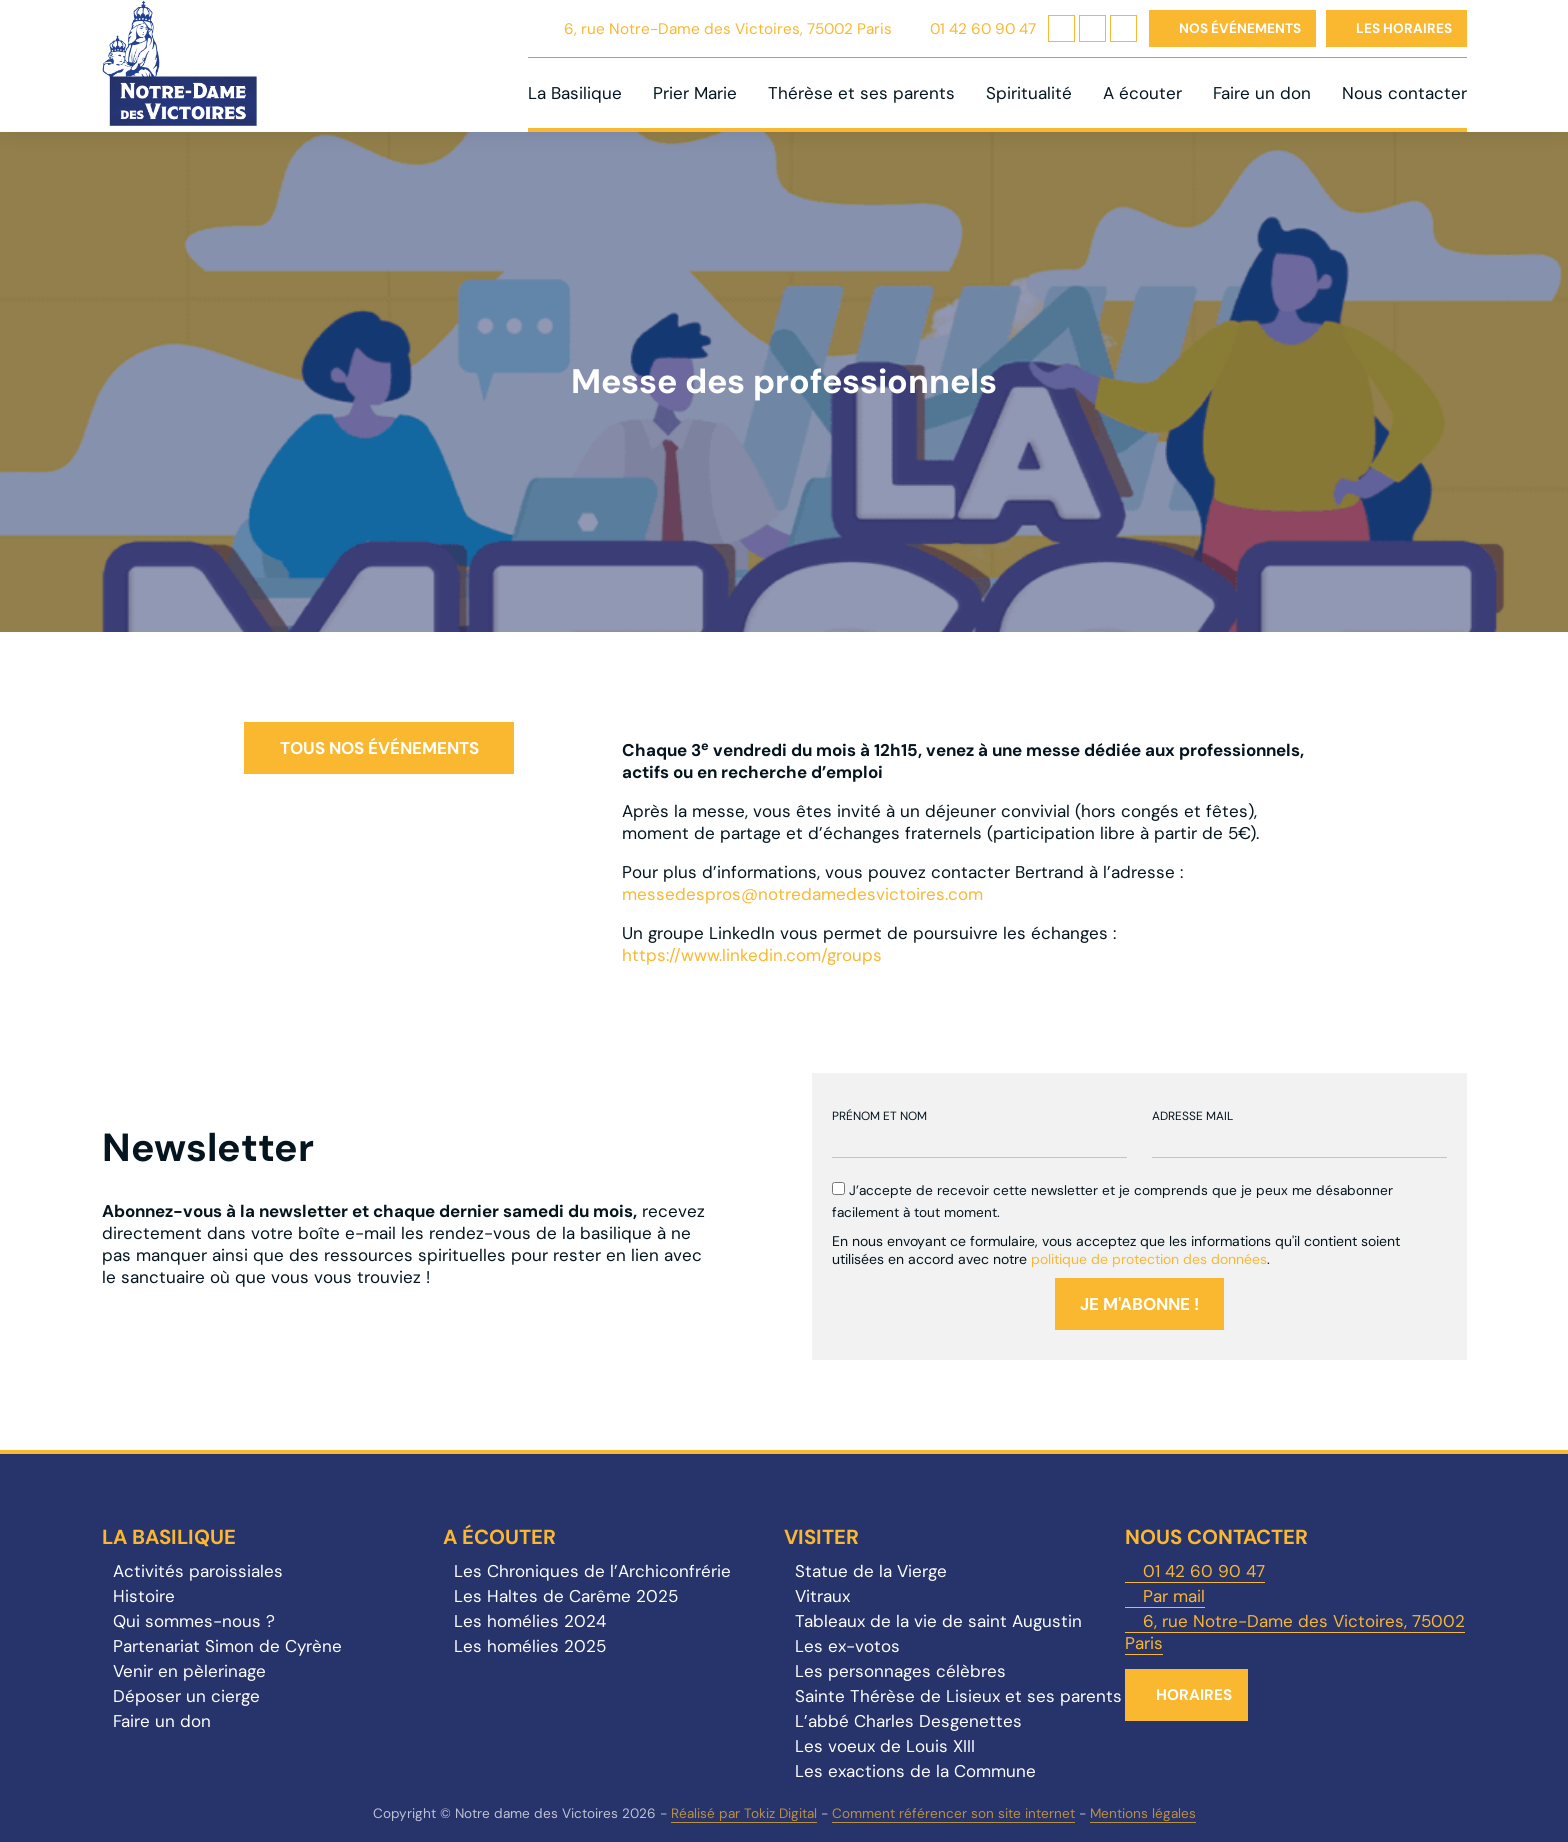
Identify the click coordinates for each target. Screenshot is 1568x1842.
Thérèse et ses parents (861, 93)
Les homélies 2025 (530, 1646)
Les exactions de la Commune (915, 1771)
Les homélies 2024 (530, 1621)
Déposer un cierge (186, 1696)
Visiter (821, 1537)
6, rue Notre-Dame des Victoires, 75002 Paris (728, 29)
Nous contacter (1404, 93)
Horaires (1194, 1695)
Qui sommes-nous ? (194, 1621)
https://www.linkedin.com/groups (752, 955)
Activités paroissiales (198, 1571)
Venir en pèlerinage (189, 1671)
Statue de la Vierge (871, 1571)
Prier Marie (695, 93)
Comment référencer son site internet (953, 1813)
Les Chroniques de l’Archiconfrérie (592, 1571)
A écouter (1142, 93)
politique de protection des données (1149, 1259)
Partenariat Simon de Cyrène (227, 1646)
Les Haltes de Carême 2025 (566, 1596)
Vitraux (822, 1596)
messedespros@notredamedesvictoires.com (802, 894)
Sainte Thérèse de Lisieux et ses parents (958, 1696)
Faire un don (1262, 93)
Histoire (144, 1596)
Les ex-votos (847, 1646)
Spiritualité (1029, 93)
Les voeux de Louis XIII (885, 1746)
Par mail (1174, 1596)
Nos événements (1240, 28)
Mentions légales (1143, 1813)
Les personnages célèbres (900, 1671)
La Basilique (575, 93)
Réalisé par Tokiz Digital (744, 1813)
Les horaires (1404, 28)
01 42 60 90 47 (983, 29)
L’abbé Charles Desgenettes (908, 1721)
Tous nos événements (379, 748)
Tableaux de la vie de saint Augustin (938, 1621)
